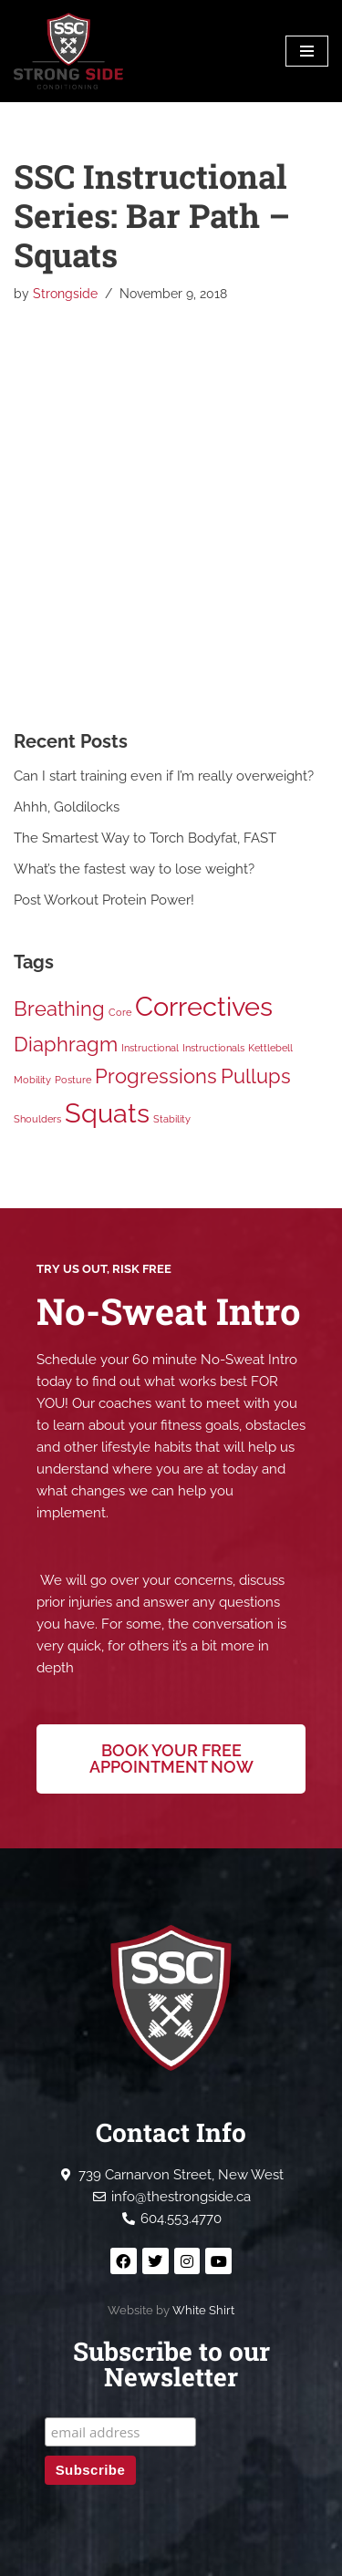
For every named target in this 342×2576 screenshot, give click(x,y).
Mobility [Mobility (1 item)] (32, 1079)
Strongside (65, 293)
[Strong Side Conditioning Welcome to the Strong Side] (68, 51)
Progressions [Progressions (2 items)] (156, 1076)
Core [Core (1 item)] (120, 1012)
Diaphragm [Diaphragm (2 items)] (66, 1044)
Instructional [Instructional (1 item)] (150, 1047)
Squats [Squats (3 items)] (107, 1113)
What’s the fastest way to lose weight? (134, 869)
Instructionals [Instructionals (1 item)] (213, 1047)
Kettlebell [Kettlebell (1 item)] (270, 1047)
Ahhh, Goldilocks (66, 807)
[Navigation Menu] (306, 51)
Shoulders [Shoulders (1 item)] (37, 1118)
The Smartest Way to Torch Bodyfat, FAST (145, 838)
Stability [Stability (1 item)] (172, 1118)
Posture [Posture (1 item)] (73, 1079)
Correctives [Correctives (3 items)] (204, 1006)
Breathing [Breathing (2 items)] (59, 1008)
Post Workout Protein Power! (104, 900)
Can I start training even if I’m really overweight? (164, 776)
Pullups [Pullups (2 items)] (256, 1076)
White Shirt (203, 2310)
